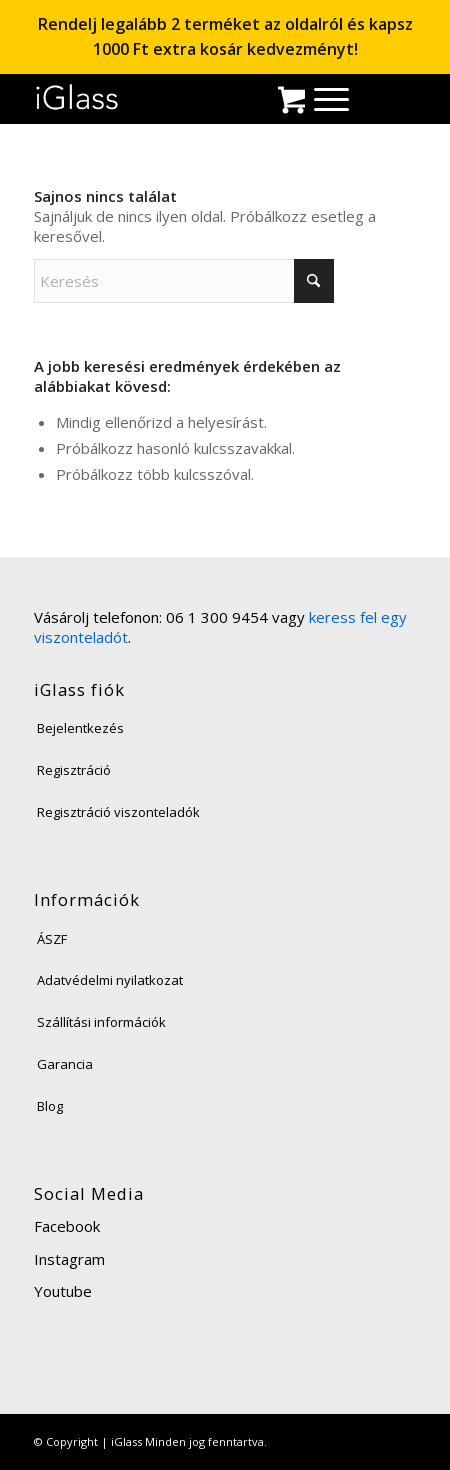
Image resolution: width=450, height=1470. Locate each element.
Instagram (69, 1259)
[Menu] (321, 98)
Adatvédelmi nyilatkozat (110, 980)
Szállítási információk (101, 1022)
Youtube (63, 1291)
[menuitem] (321, 98)
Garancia (65, 1064)
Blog (50, 1106)
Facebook (67, 1226)
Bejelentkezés (80, 728)
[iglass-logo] (77, 97)
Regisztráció (74, 770)
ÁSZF (52, 939)
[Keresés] (184, 281)
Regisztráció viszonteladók (118, 812)
